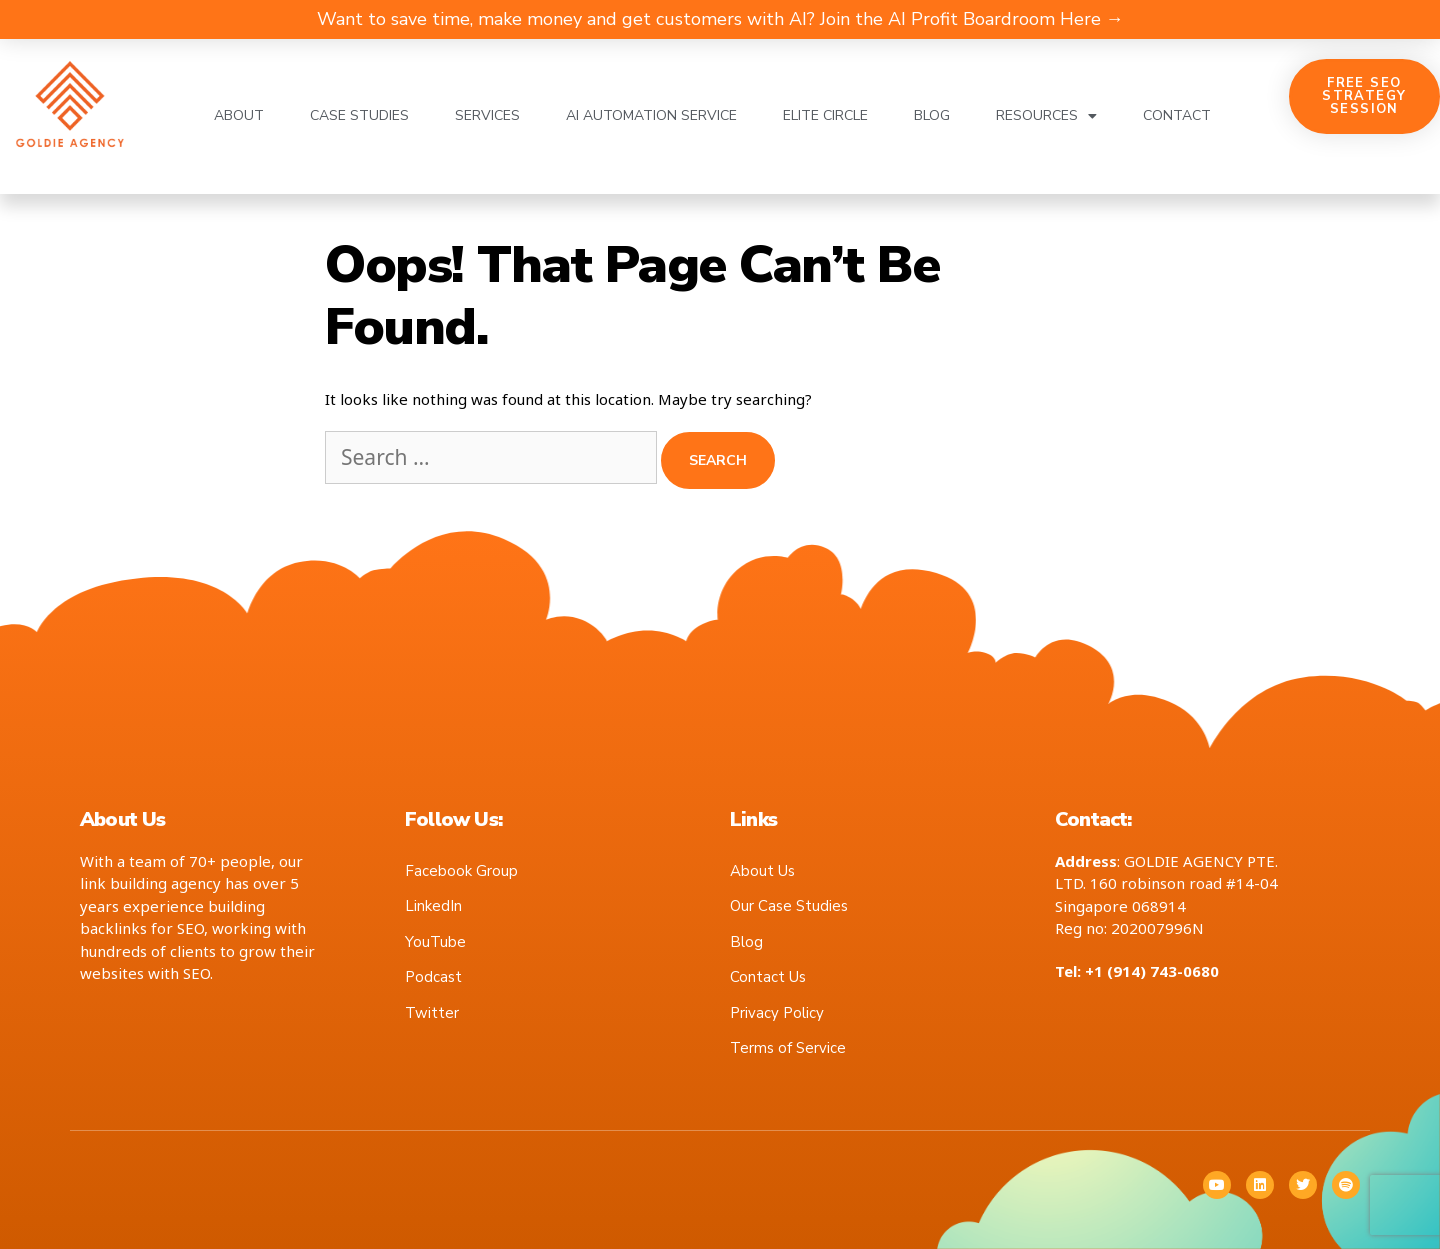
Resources (1046, 116)
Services (487, 115)
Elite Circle (825, 115)
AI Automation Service (651, 115)
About (239, 115)
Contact (1177, 115)
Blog (932, 115)
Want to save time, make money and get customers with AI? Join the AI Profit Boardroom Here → (720, 19)
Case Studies (359, 115)
